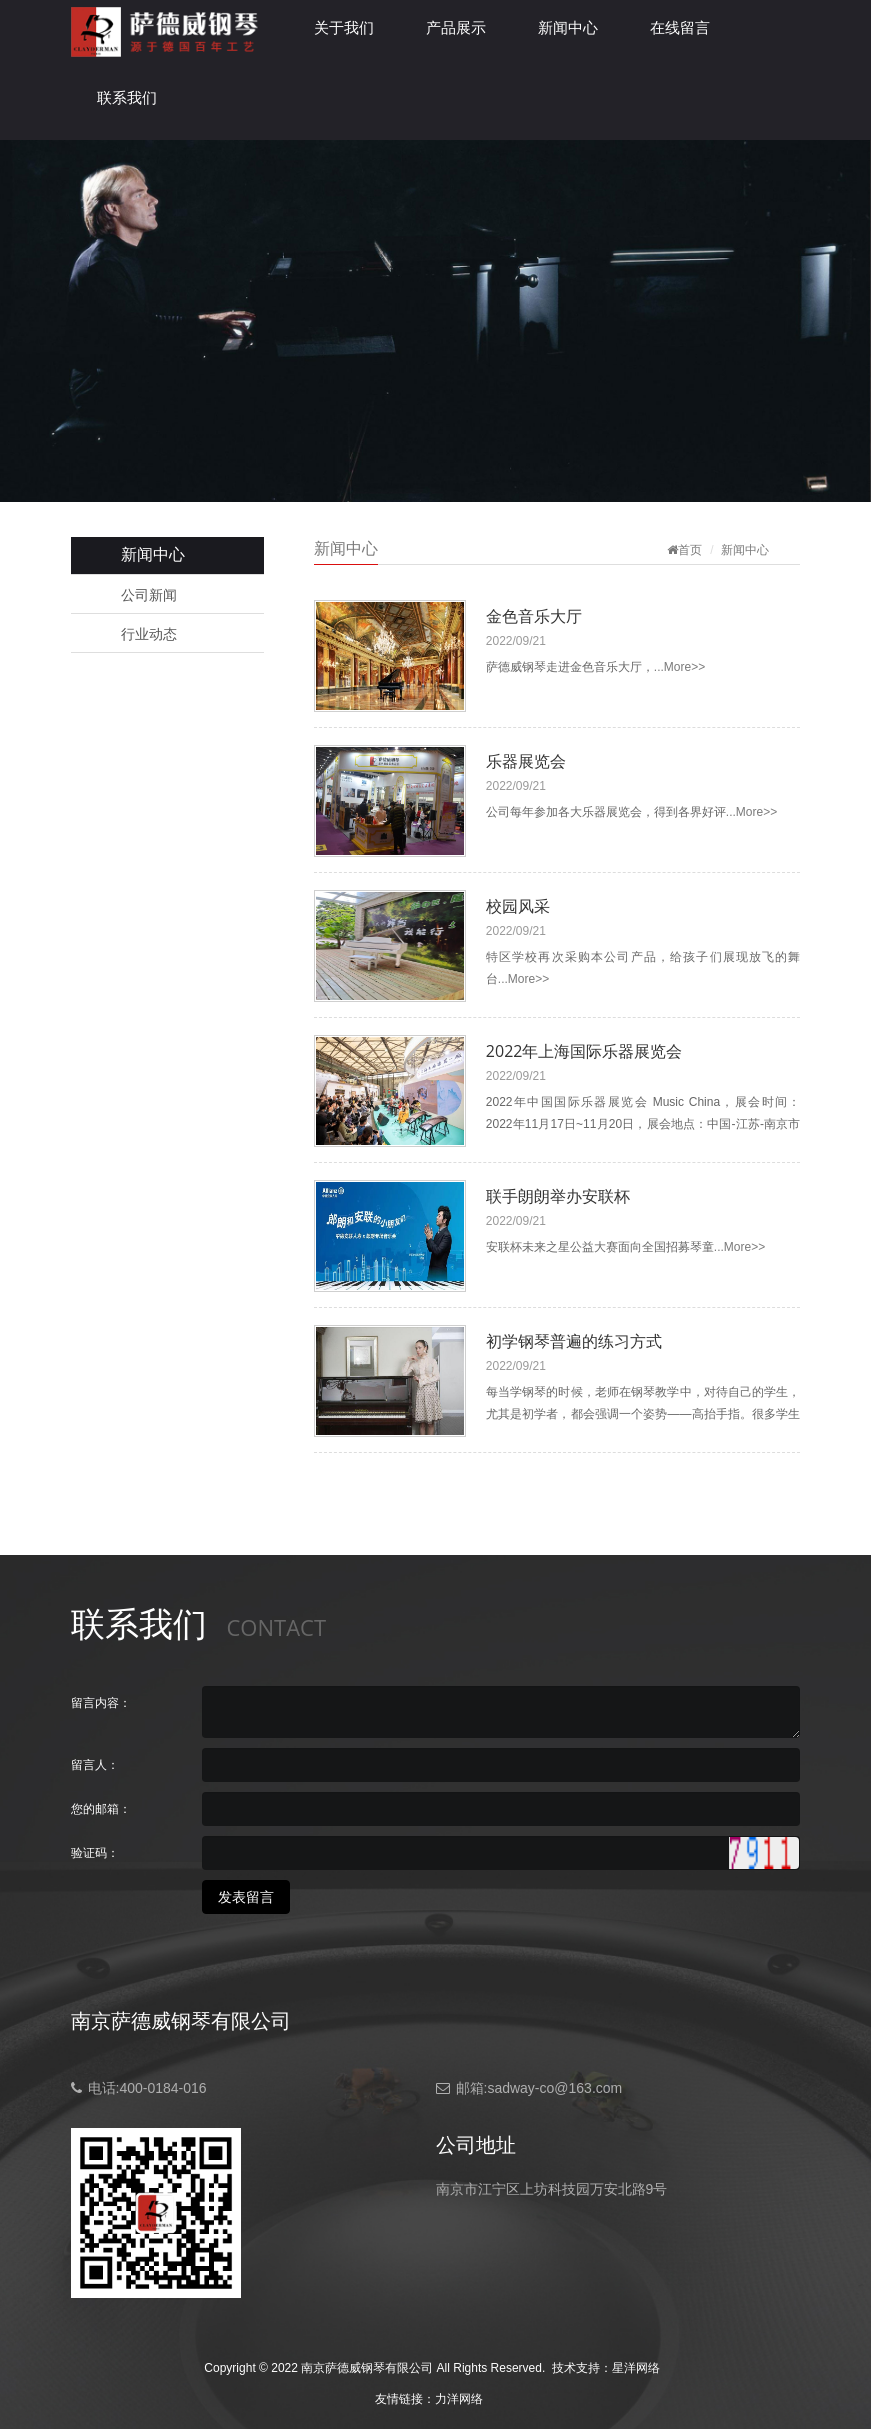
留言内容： (101, 1703)
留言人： (95, 1765)
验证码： (95, 1853)
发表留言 (246, 1897)
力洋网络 (459, 2399)
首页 (690, 550)
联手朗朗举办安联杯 (558, 1196)
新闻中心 (568, 27)
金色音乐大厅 (534, 616)
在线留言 (680, 27)
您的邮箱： (101, 1809)
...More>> (679, 667)
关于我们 (344, 27)
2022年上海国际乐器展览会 (584, 1051)
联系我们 (127, 97)
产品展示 (456, 27)
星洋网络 (636, 2368)
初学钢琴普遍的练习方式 (574, 1341)
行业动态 (149, 634)
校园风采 (518, 906)
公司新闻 (149, 595)
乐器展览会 (526, 761)
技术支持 (576, 2368)
